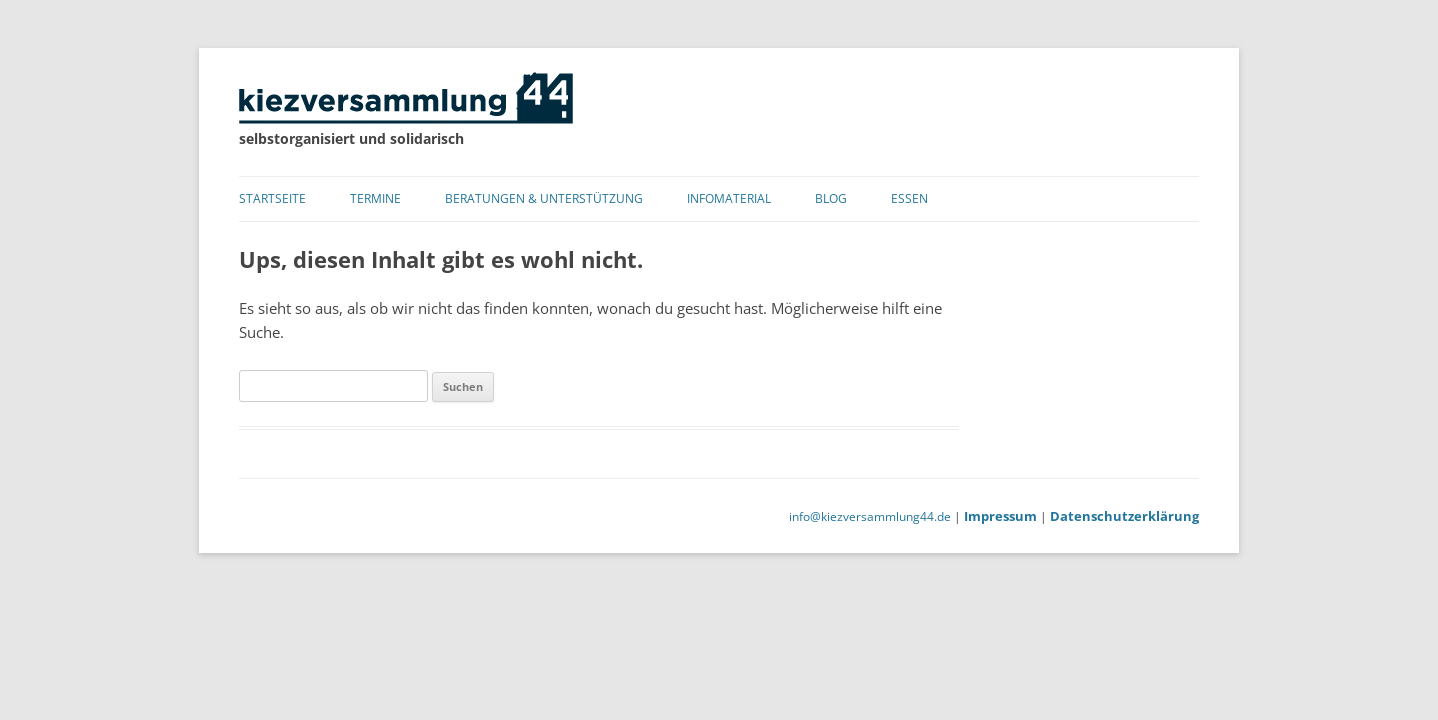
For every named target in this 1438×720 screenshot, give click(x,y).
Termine (375, 198)
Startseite (272, 198)
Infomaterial (729, 198)
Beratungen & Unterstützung (544, 198)
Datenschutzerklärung (1124, 516)
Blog (831, 198)
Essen (909, 198)
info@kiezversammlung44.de (870, 516)
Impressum (1000, 516)
